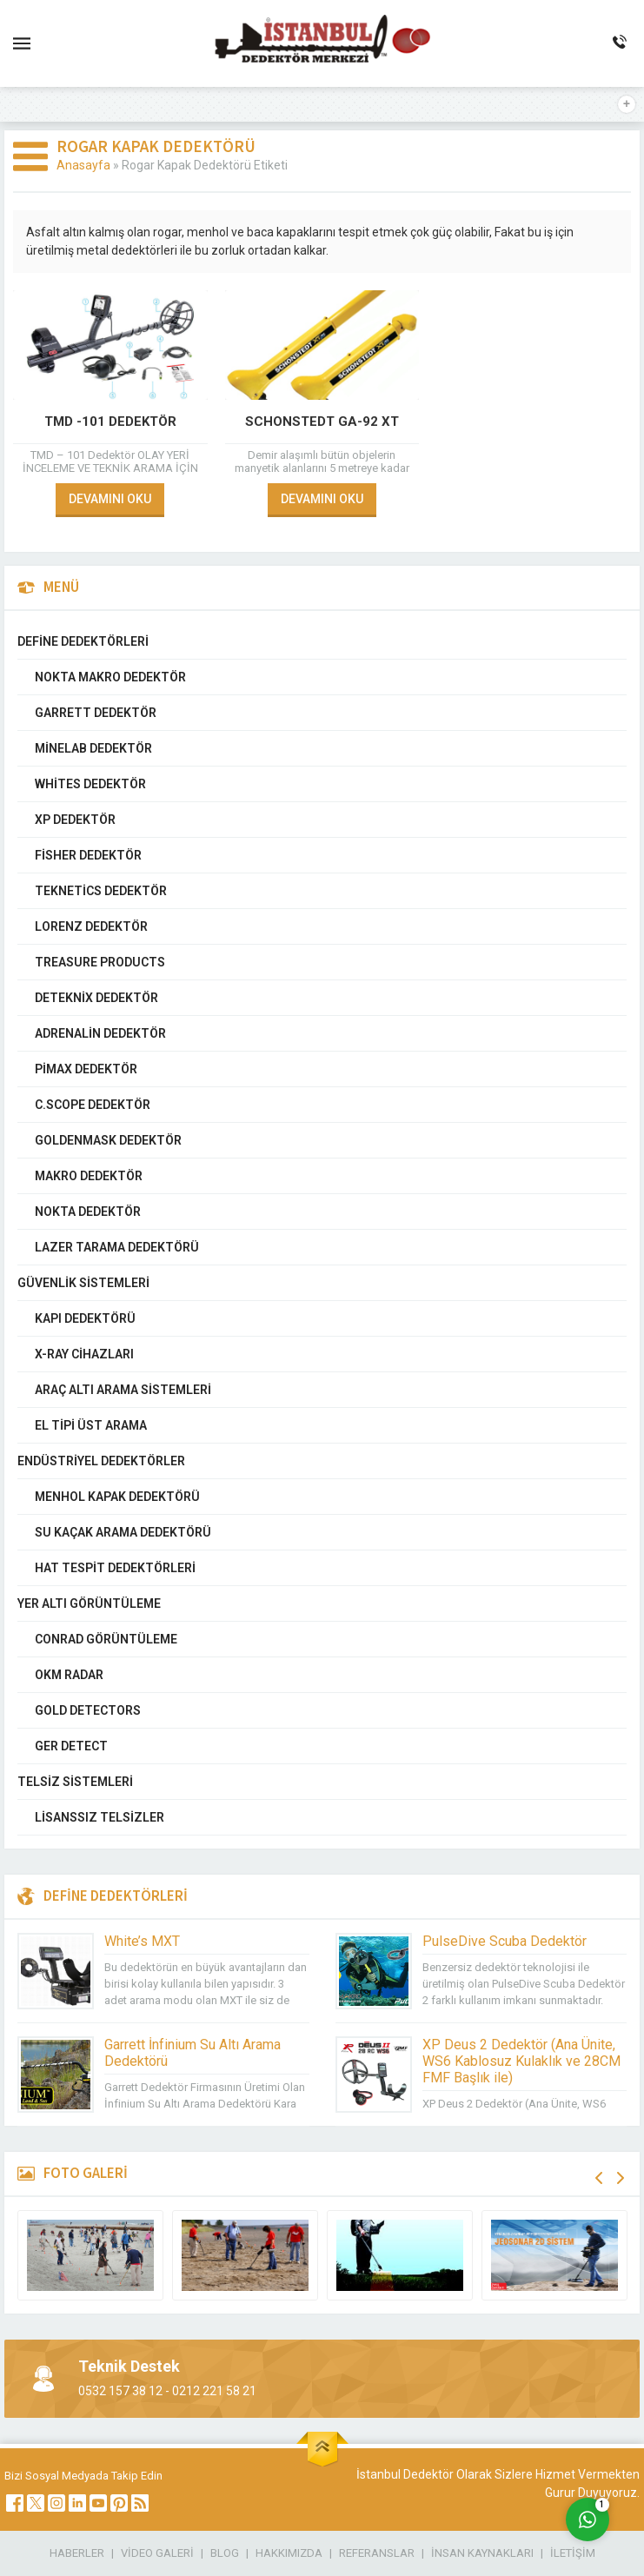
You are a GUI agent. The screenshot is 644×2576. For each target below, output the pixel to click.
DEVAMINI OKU (110, 499)
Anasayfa (83, 165)
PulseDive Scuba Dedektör (504, 1941)
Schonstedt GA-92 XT (322, 421)
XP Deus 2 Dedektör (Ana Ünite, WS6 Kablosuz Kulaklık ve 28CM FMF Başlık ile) (521, 2061)
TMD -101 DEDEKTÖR (110, 421)
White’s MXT (142, 1941)
